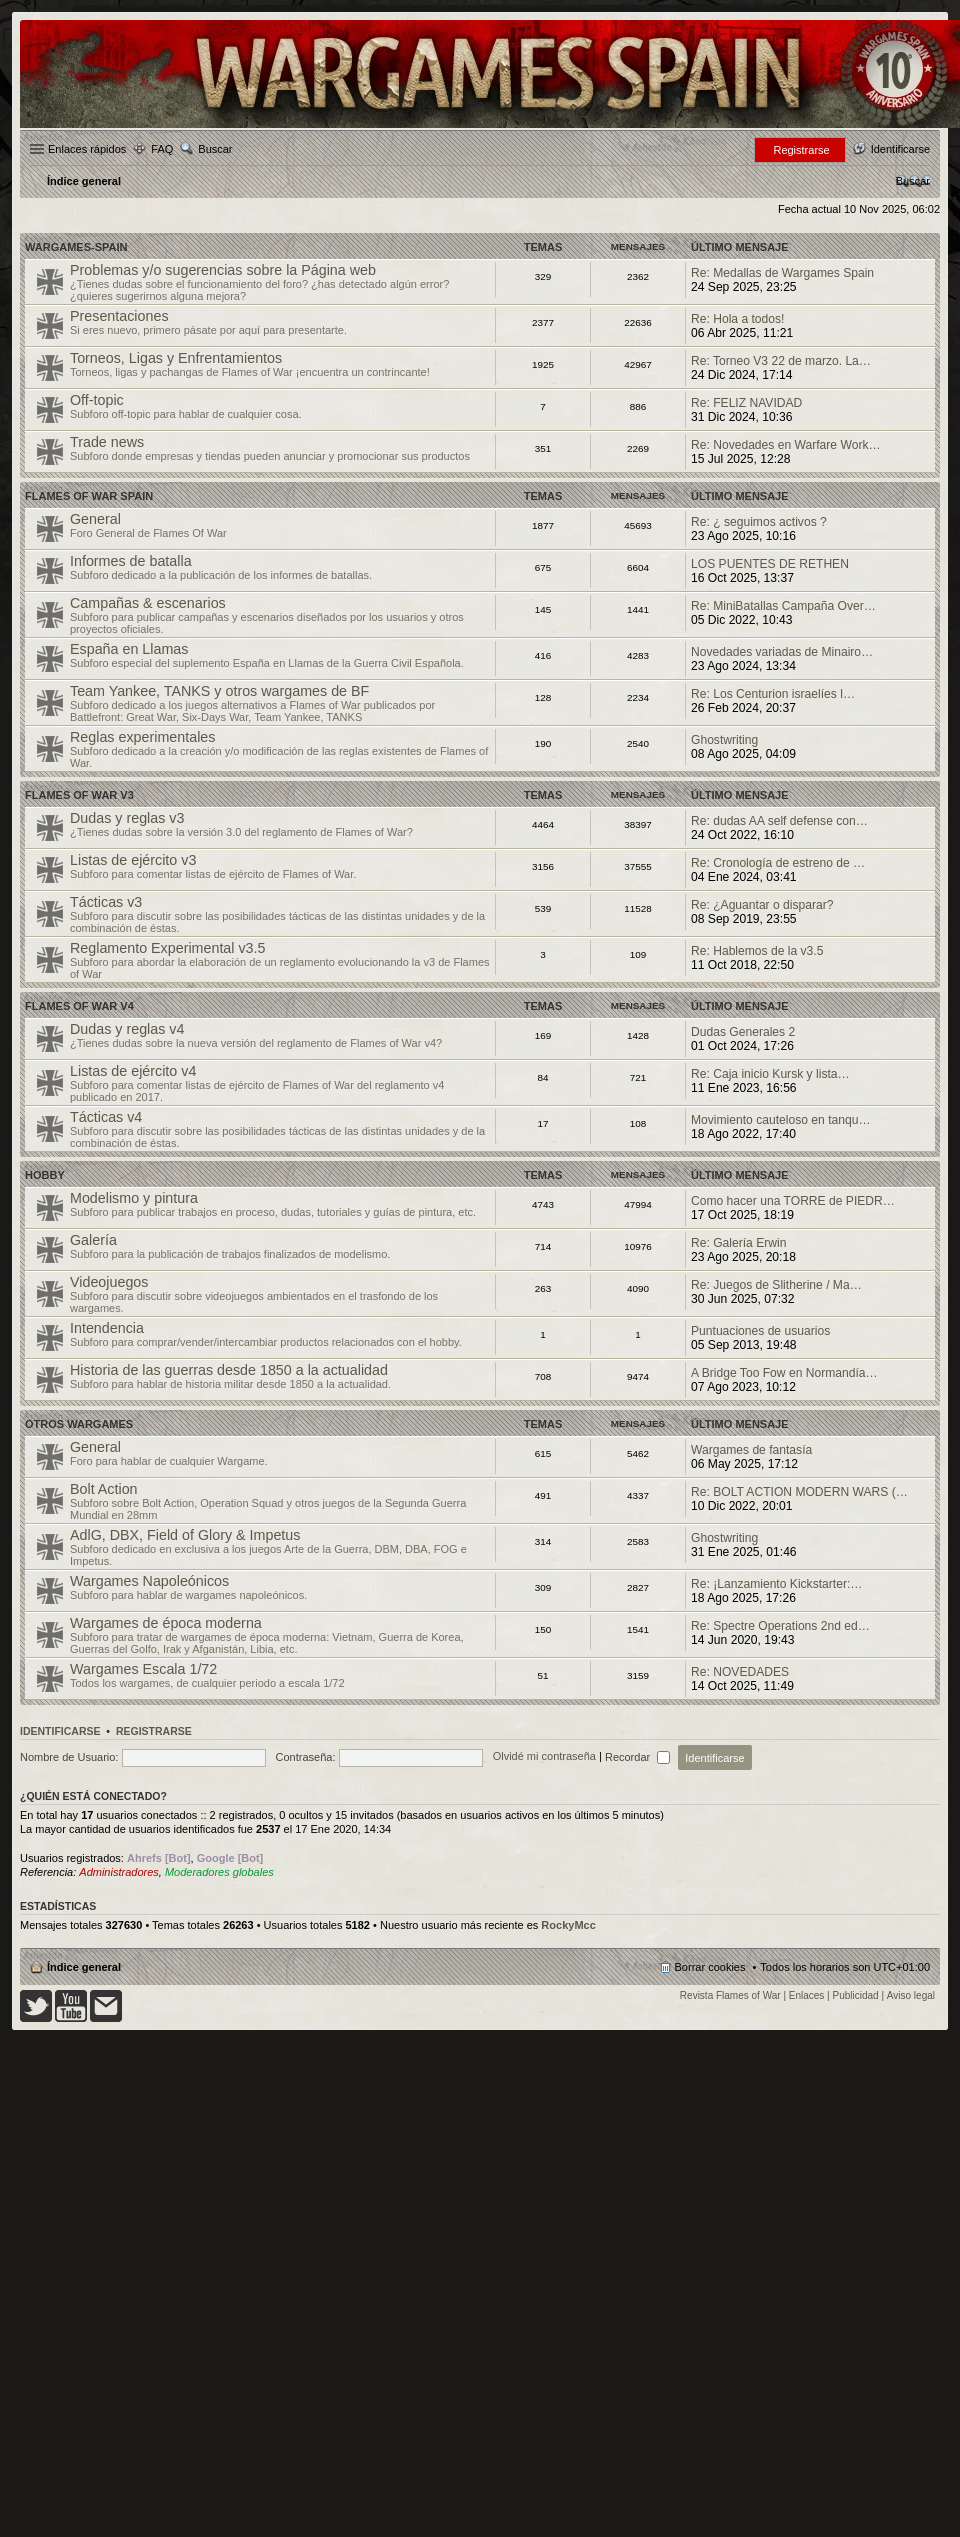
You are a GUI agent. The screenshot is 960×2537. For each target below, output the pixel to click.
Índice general (84, 1967)
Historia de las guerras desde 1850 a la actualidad (229, 1370)
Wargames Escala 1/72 (143, 1669)
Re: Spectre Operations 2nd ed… (780, 1626)
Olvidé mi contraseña (544, 1757)
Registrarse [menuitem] (801, 150)
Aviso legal (911, 1995)
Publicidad (856, 1995)
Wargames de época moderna (166, 1623)
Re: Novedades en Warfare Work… (786, 445)
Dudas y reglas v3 (127, 818)
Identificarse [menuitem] (900, 149)
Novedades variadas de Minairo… (782, 652)
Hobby (45, 1175)
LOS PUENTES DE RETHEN (770, 564)
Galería (93, 1240)
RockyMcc (568, 1925)
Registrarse (154, 1731)
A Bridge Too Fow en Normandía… (784, 1373)
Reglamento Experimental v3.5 (168, 948)
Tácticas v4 (106, 1117)
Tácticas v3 (106, 902)
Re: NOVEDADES (740, 1672)
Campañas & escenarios (148, 603)
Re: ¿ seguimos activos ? (759, 522)
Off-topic (97, 400)
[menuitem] (913, 181)
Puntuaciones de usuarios (760, 1331)
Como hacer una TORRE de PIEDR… (793, 1201)
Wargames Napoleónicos (149, 1581)
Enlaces (807, 1995)
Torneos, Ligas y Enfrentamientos (176, 358)
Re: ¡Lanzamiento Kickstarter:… (776, 1584)
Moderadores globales (219, 1872)
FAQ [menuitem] (162, 149)
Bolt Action (104, 1489)
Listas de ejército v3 (133, 860)
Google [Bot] (230, 1858)
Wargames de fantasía (751, 1450)
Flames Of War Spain (89, 496)
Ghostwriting (724, 740)
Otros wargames (79, 1424)
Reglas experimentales (142, 737)
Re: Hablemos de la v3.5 (757, 951)
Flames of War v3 (79, 795)
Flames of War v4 (79, 1006)
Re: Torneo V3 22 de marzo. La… (781, 361)
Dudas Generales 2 (743, 1032)
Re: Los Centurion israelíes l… (773, 694)
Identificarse (60, 1731)
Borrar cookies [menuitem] (710, 1967)
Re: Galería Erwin (738, 1243)
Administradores (118, 1872)
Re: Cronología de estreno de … (778, 863)
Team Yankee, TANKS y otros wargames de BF (219, 691)
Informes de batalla (131, 561)
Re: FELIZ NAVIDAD (746, 403)
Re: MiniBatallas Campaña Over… (783, 606)
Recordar (637, 1757)
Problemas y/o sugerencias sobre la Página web (223, 270)
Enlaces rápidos (87, 149)
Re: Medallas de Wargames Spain (782, 273)
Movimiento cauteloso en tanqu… (781, 1120)
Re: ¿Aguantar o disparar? (762, 905)
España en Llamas (129, 649)
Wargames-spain (76, 247)
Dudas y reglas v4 (127, 1029)
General (95, 519)
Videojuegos (109, 1282)
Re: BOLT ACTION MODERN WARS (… (799, 1492)
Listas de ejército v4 (133, 1071)
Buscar (215, 149)
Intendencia (107, 1328)
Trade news (107, 442)
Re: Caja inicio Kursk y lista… (770, 1074)
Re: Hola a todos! (737, 319)
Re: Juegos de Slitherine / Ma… (776, 1285)
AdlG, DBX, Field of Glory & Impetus (185, 1535)
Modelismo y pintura (134, 1198)
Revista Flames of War (730, 1995)
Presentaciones (119, 316)
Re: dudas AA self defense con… (779, 821)
